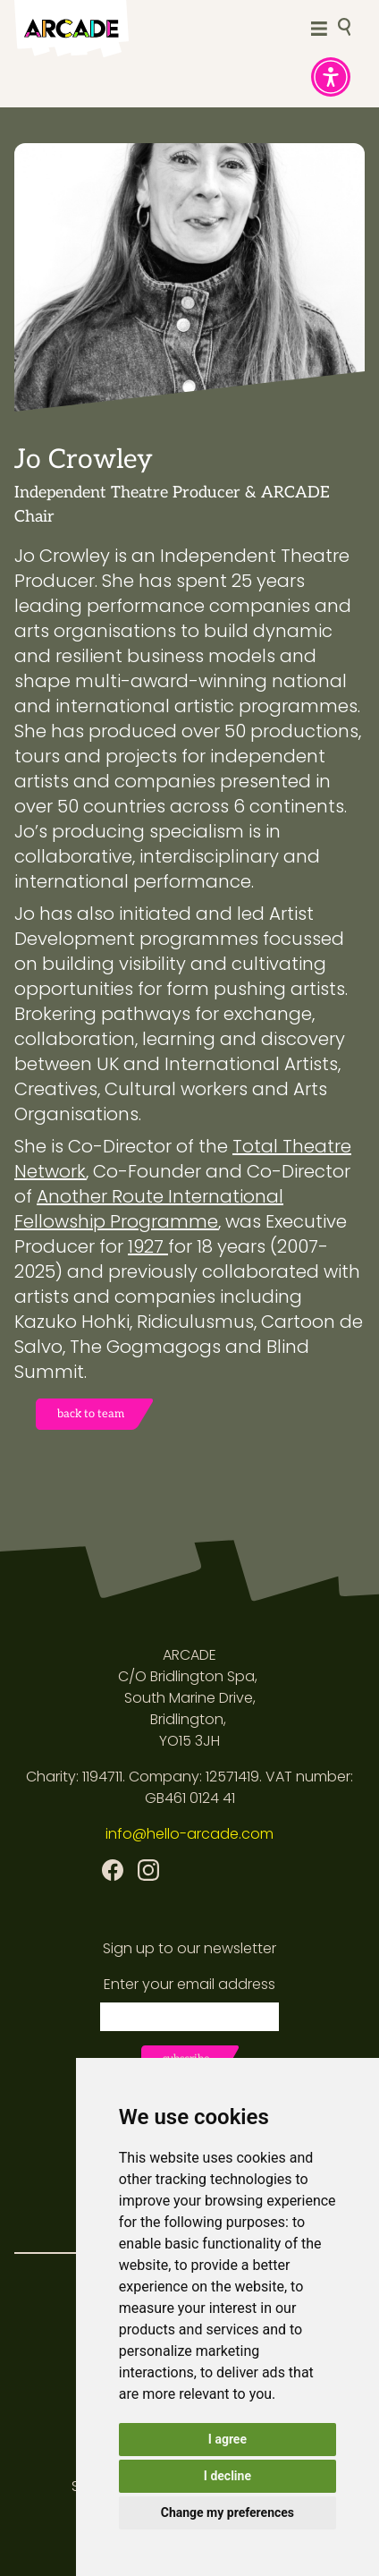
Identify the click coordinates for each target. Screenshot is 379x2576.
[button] (330, 77)
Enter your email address (189, 1984)
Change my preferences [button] (227, 2512)
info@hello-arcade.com (189, 1834)
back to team (90, 1414)
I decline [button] (227, 2476)
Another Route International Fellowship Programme (148, 1209)
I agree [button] (227, 2439)
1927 (148, 1246)
